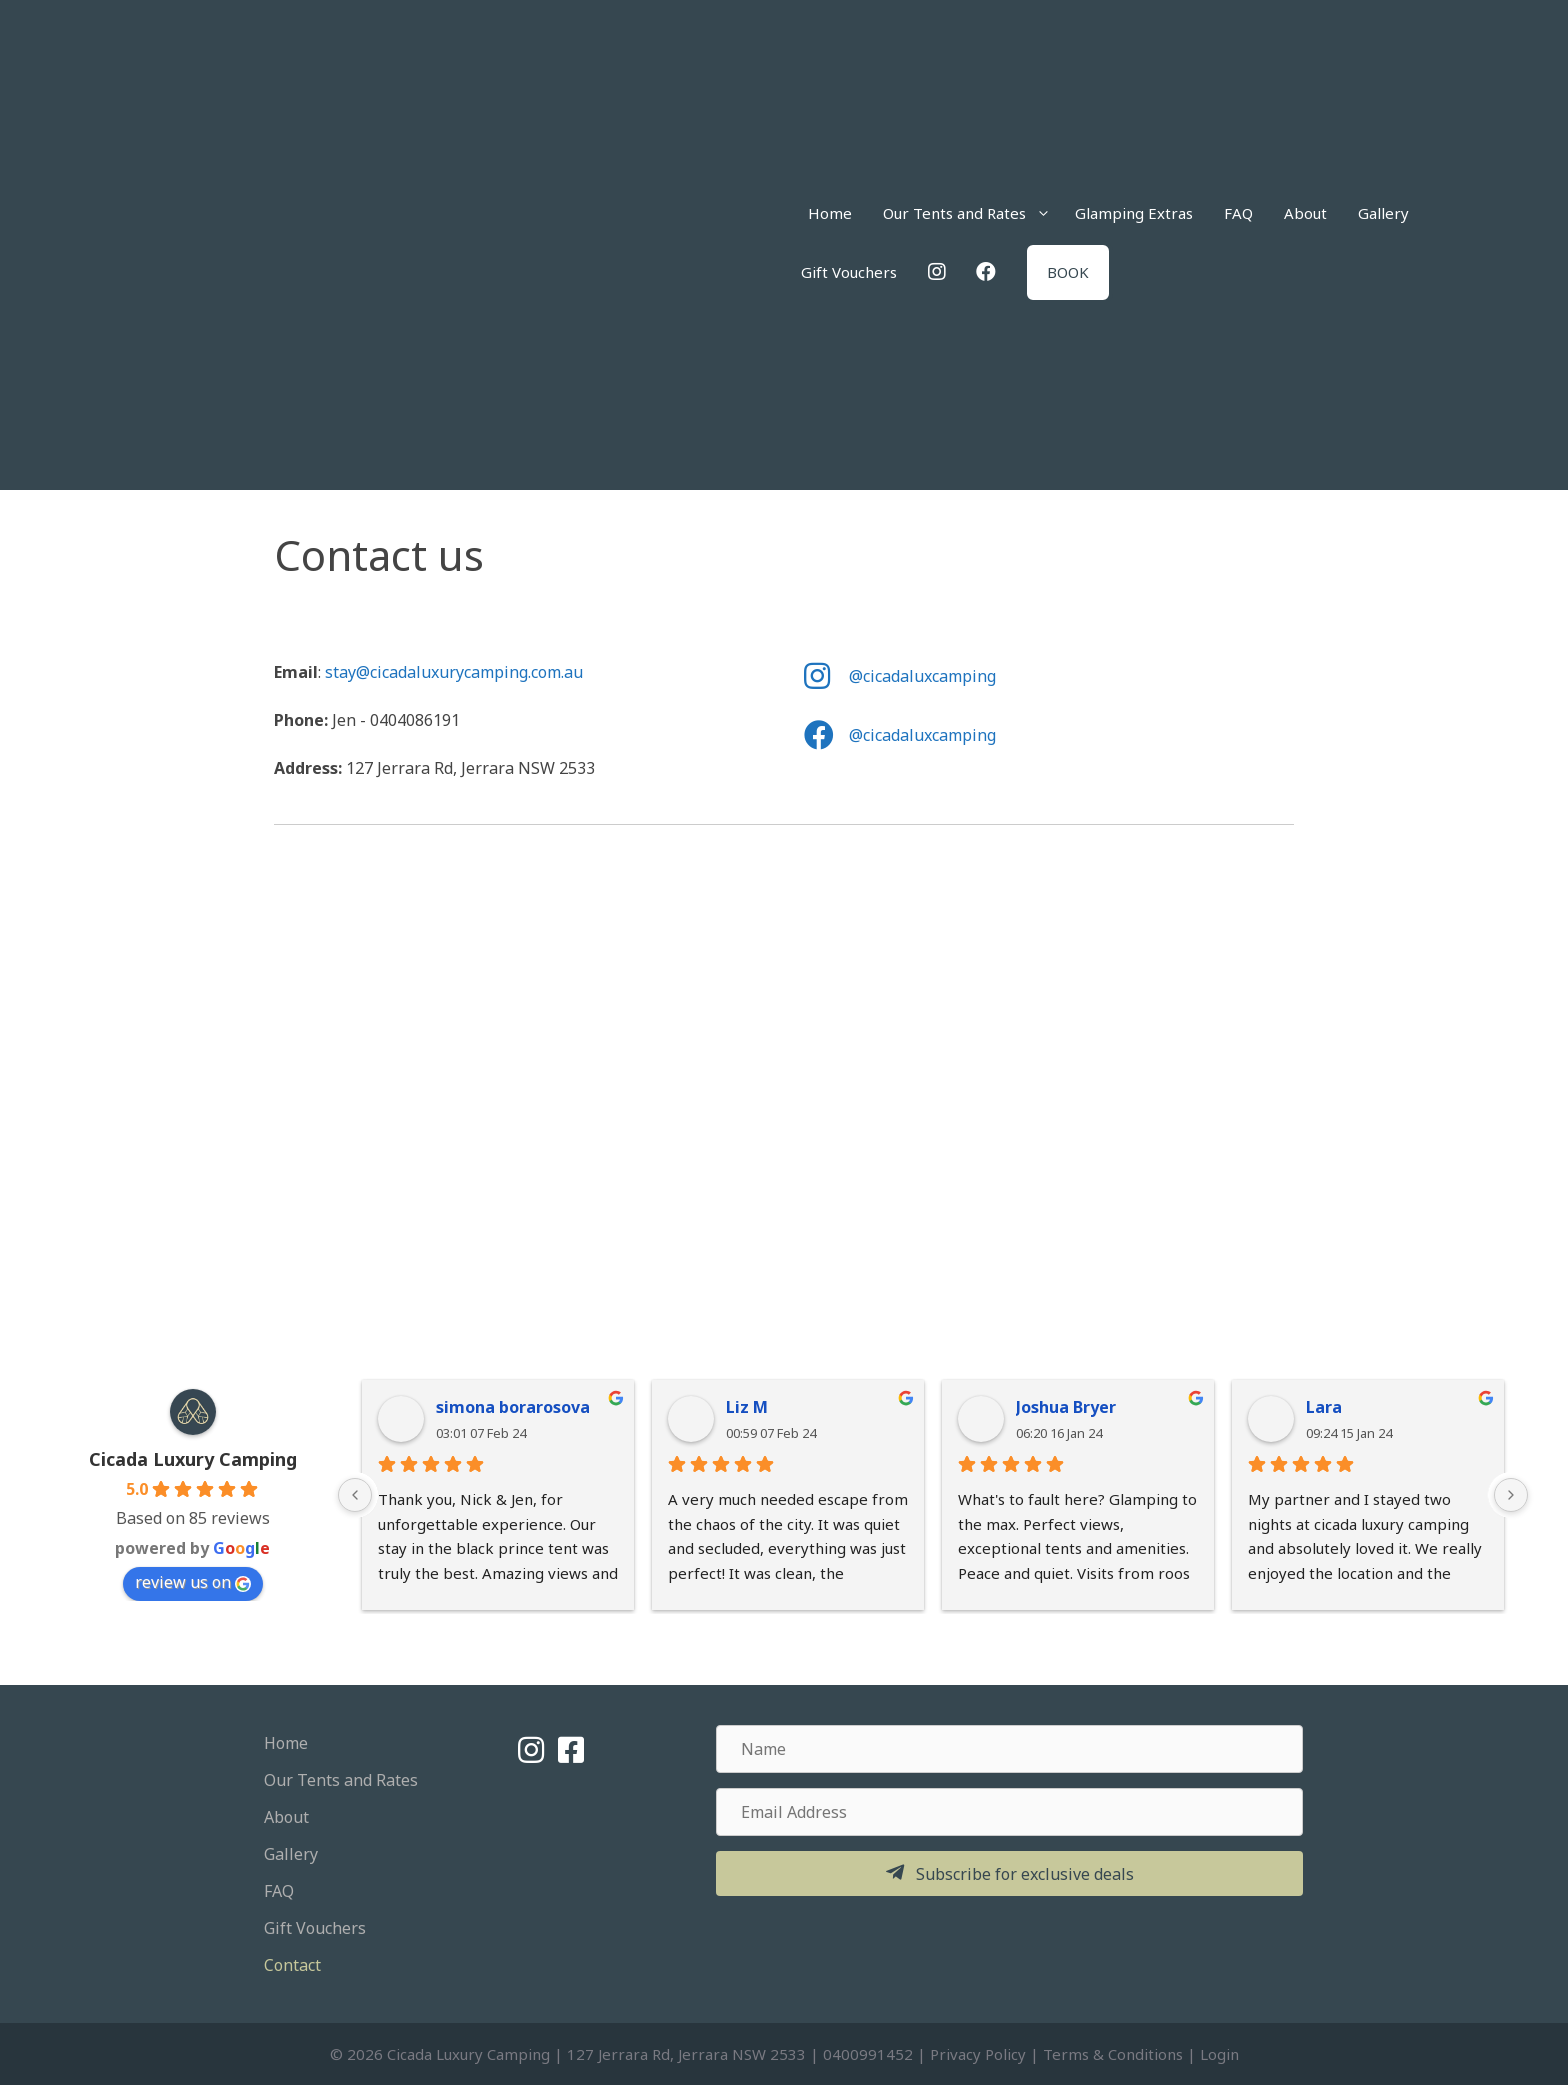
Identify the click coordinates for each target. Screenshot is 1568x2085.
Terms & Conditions (1113, 2054)
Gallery (1383, 213)
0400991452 (868, 2054)
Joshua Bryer (1066, 1407)
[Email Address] (1009, 1812)
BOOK (1068, 272)
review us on (193, 1582)
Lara (1324, 1407)
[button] (1009, 1873)
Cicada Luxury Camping (193, 1459)
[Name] (1009, 1749)
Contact (292, 1965)
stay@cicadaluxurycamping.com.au (454, 672)
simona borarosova (513, 1407)
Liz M (747, 1407)
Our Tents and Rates (973, 213)
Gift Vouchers (849, 272)
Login (1219, 2054)
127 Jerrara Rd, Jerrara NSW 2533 (686, 2054)
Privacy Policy (978, 2054)
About (1305, 213)
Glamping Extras (1134, 213)
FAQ (1238, 213)
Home (830, 213)
